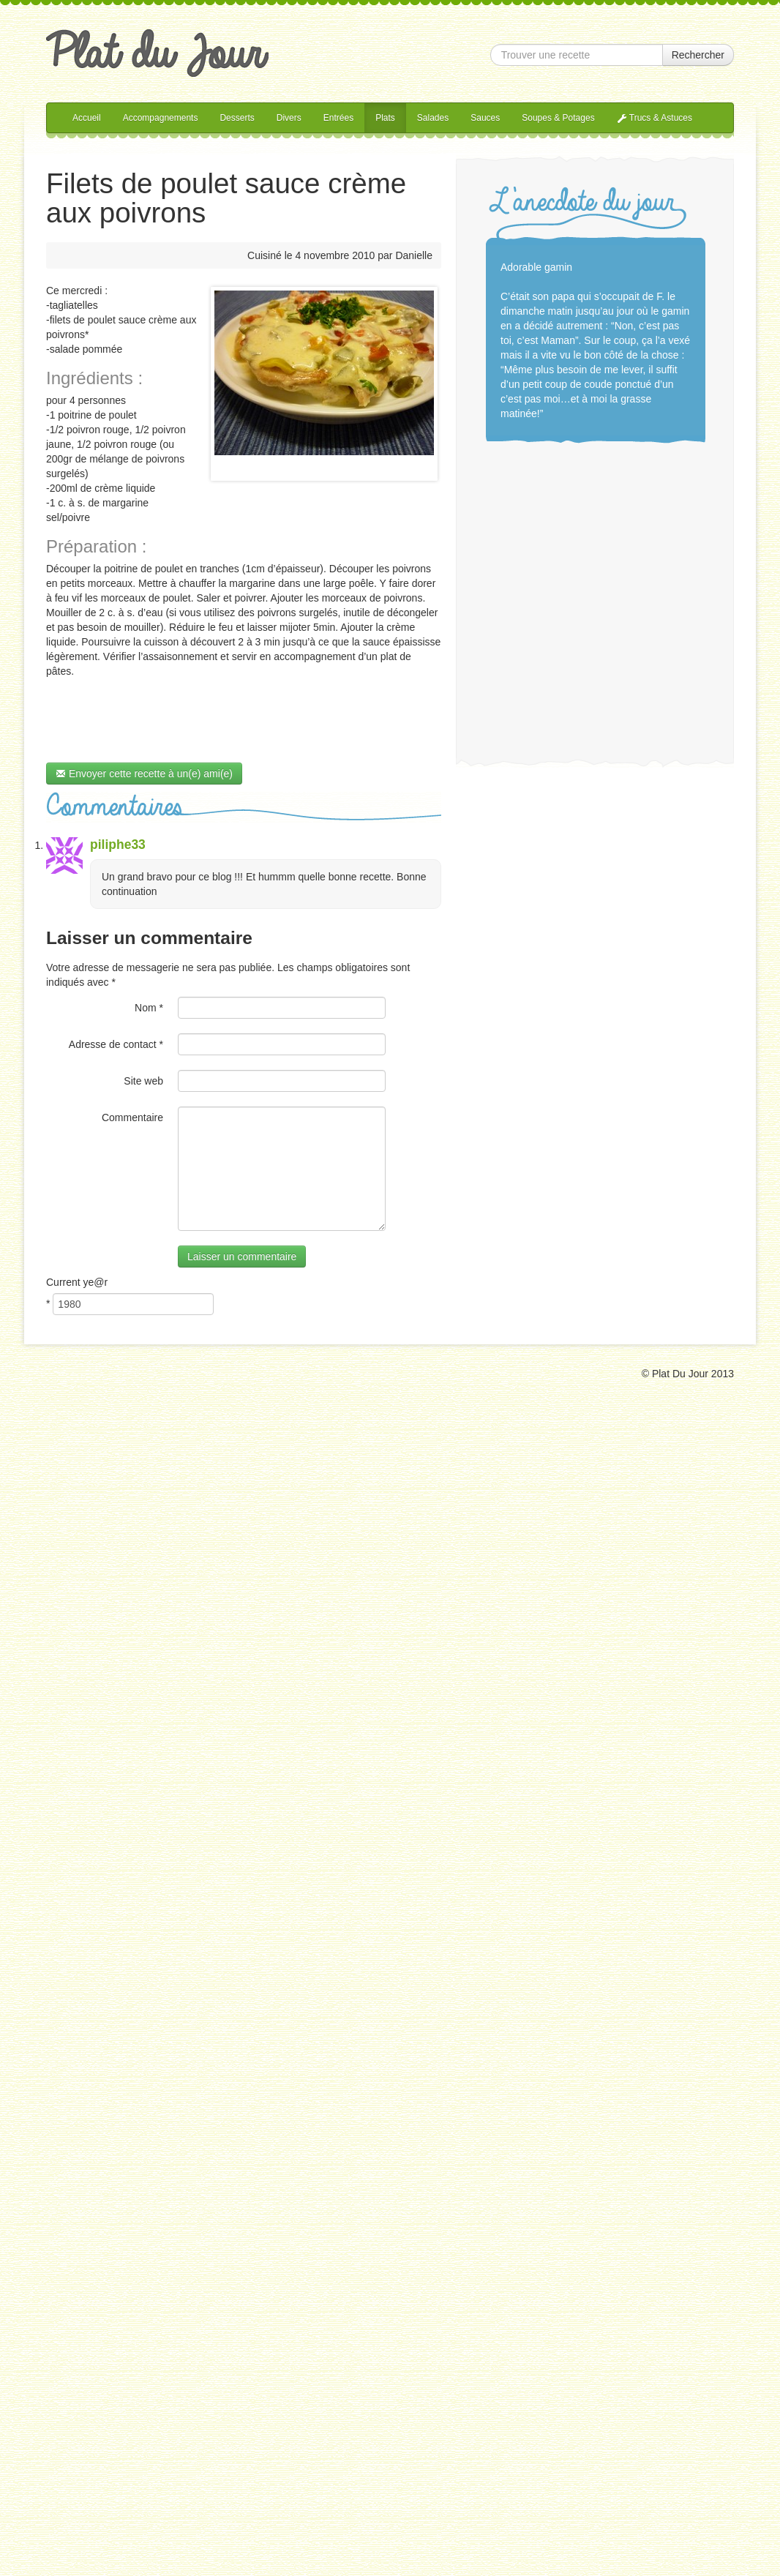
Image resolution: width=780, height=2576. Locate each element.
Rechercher (698, 55)
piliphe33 (118, 844)
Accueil (86, 118)
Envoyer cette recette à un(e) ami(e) (144, 773)
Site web (143, 1081)
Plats (385, 118)
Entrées (338, 118)
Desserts (237, 118)
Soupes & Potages (558, 118)
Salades (433, 118)
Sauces (485, 118)
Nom (149, 1008)
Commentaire (132, 1117)
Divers (289, 118)
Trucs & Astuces (654, 118)
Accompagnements (160, 118)
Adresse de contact (116, 1044)
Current (77, 1282)
